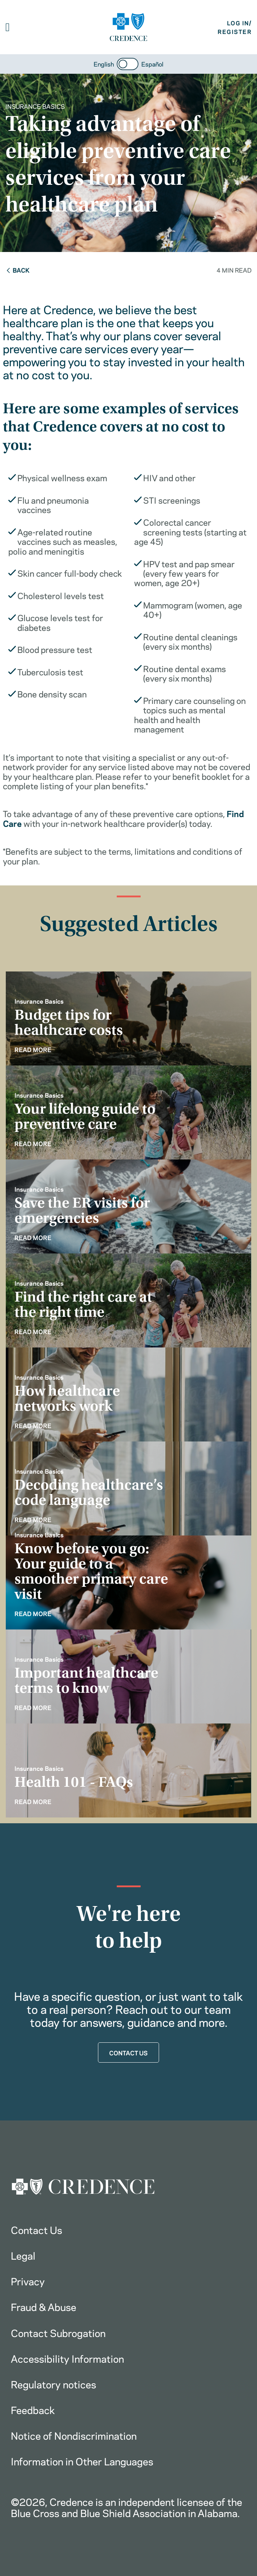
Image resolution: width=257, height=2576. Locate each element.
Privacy (28, 2280)
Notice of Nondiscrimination (74, 2435)
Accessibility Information (67, 2358)
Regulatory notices (53, 2383)
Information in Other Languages (82, 2460)
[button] (7, 27)
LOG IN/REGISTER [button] (235, 26)
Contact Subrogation (58, 2332)
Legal (23, 2255)
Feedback (33, 2409)
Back (17, 269)
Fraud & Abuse (43, 2306)
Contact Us (36, 2229)
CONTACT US (128, 2052)
